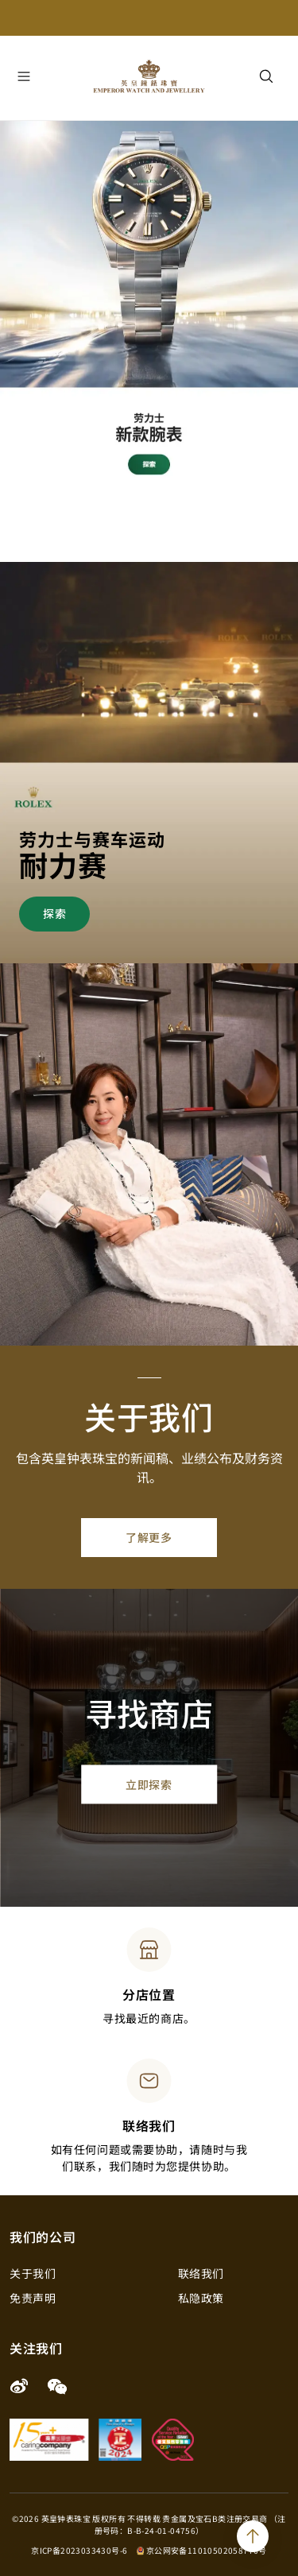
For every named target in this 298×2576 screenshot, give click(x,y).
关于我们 (33, 2273)
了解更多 (149, 1537)
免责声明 (33, 2298)
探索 (54, 913)
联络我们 (201, 2273)
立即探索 (149, 1784)
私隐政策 (201, 2298)
